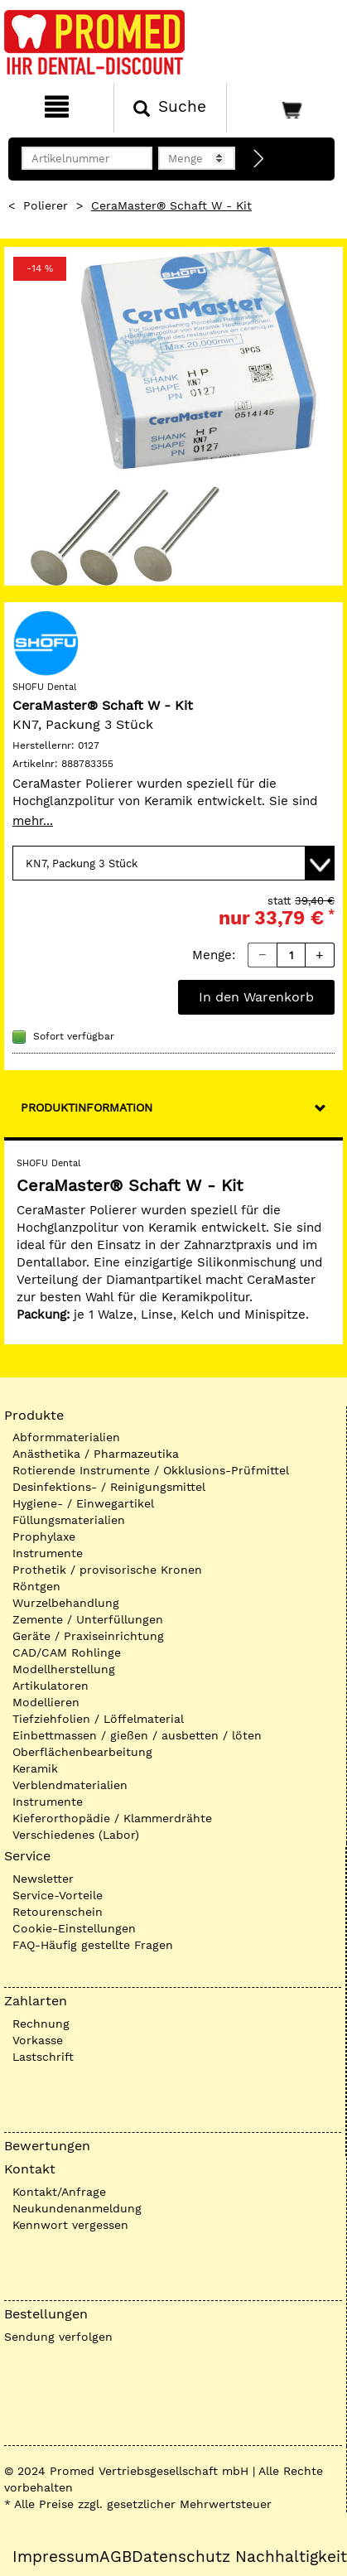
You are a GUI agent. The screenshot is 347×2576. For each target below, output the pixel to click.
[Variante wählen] (173, 863)
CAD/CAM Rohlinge (66, 1652)
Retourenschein (57, 1911)
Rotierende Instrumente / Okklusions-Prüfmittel (150, 1470)
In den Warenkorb (256, 997)
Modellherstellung (63, 1669)
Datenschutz (181, 2557)
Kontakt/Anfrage (59, 2191)
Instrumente (47, 1553)
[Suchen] (170, 108)
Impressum (55, 2557)
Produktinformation (86, 1107)
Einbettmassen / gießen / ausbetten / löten (137, 1735)
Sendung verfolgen (58, 2336)
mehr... (32, 820)
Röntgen (36, 1586)
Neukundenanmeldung (77, 2208)
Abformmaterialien (66, 1437)
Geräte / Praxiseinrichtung (88, 1636)
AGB (115, 2557)
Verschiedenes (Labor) (75, 1834)
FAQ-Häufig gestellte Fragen (92, 1944)
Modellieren (46, 1702)
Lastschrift (43, 2056)
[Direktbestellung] (259, 159)
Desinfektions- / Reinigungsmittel (108, 1486)
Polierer (45, 205)
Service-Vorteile (57, 1895)
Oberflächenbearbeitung (82, 1751)
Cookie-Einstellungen (74, 1928)
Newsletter (43, 1878)
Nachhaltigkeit (291, 2557)
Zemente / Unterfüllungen (87, 1619)
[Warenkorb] (285, 108)
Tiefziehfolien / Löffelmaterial (98, 1718)
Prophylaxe (43, 1536)
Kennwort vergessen (70, 2224)
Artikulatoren (50, 1685)
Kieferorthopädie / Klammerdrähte (112, 1818)
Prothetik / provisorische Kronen (107, 1569)
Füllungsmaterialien (68, 1520)
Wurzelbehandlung (65, 1602)
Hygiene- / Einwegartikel (83, 1503)
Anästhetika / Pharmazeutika (95, 1453)
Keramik (35, 1768)
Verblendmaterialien (70, 1785)
